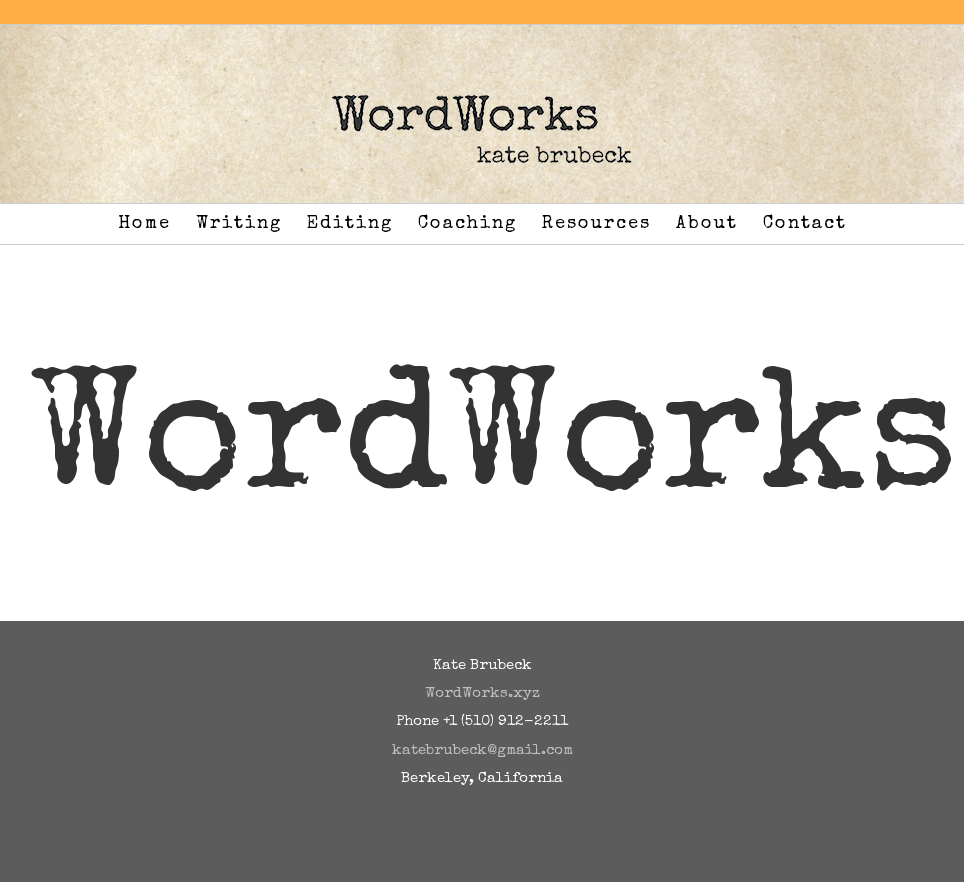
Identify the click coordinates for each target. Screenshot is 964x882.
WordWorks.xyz (482, 693)
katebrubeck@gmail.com (482, 750)
